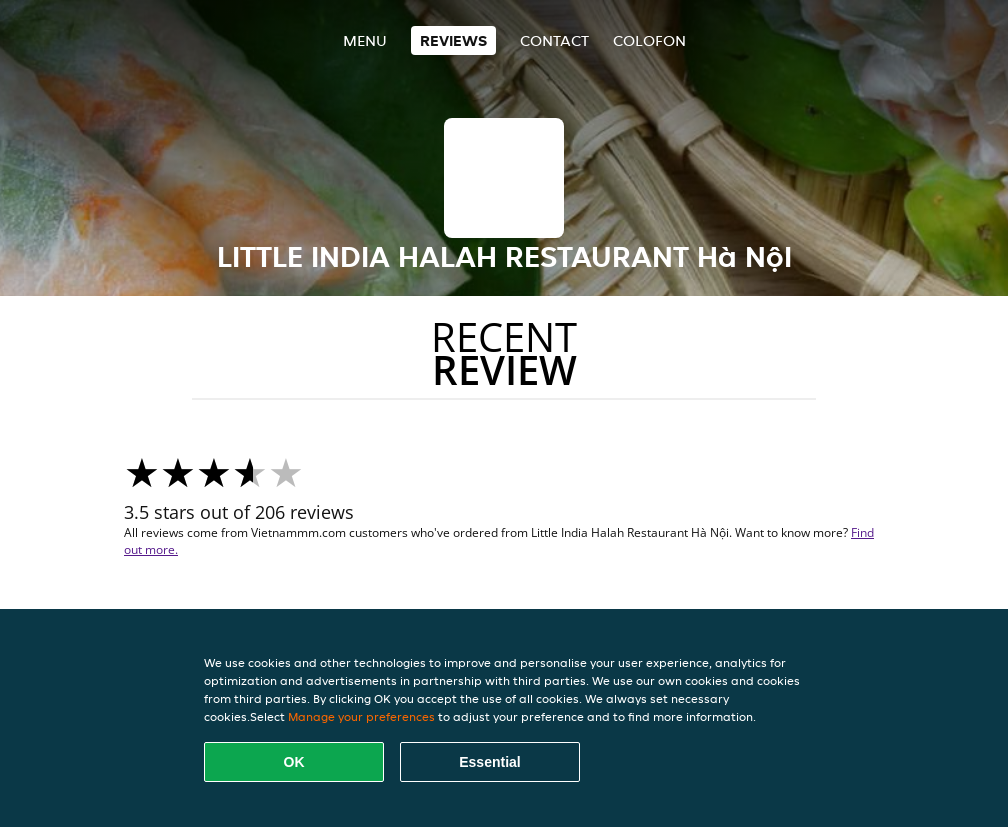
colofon (649, 40)
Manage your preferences (361, 716)
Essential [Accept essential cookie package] (489, 762)
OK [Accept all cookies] (294, 762)
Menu (365, 40)
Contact (554, 40)
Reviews (453, 40)
